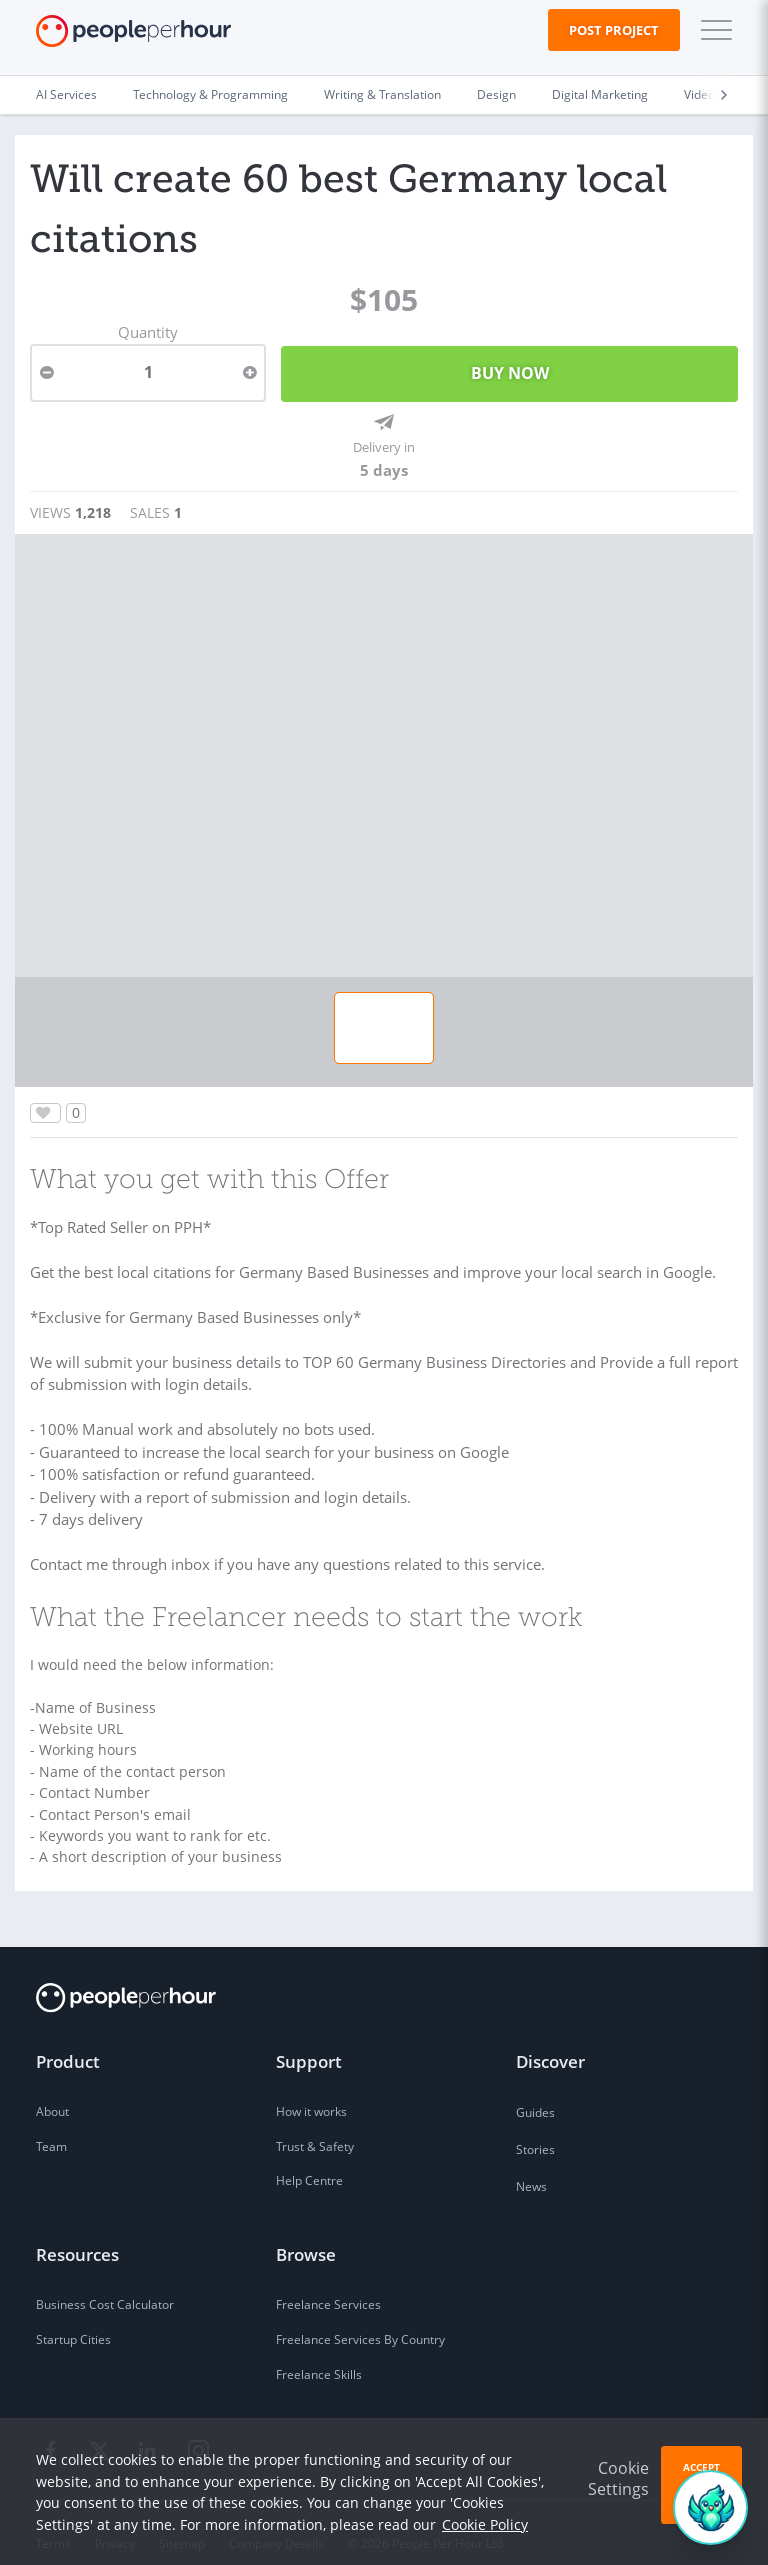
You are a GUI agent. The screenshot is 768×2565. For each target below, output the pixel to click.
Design (496, 94)
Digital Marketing (600, 94)
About (52, 2091)
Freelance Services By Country (360, 2319)
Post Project (614, 30)
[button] (712, 30)
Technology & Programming (210, 94)
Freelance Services (328, 2284)
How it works (311, 2091)
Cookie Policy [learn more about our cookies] (485, 2524)
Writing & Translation (382, 94)
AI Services (66, 94)
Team (51, 2126)
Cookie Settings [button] (618, 2478)
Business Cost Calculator (105, 2284)
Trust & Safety (315, 2126)
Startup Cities (73, 2319)
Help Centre (309, 2161)
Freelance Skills (319, 2354)
